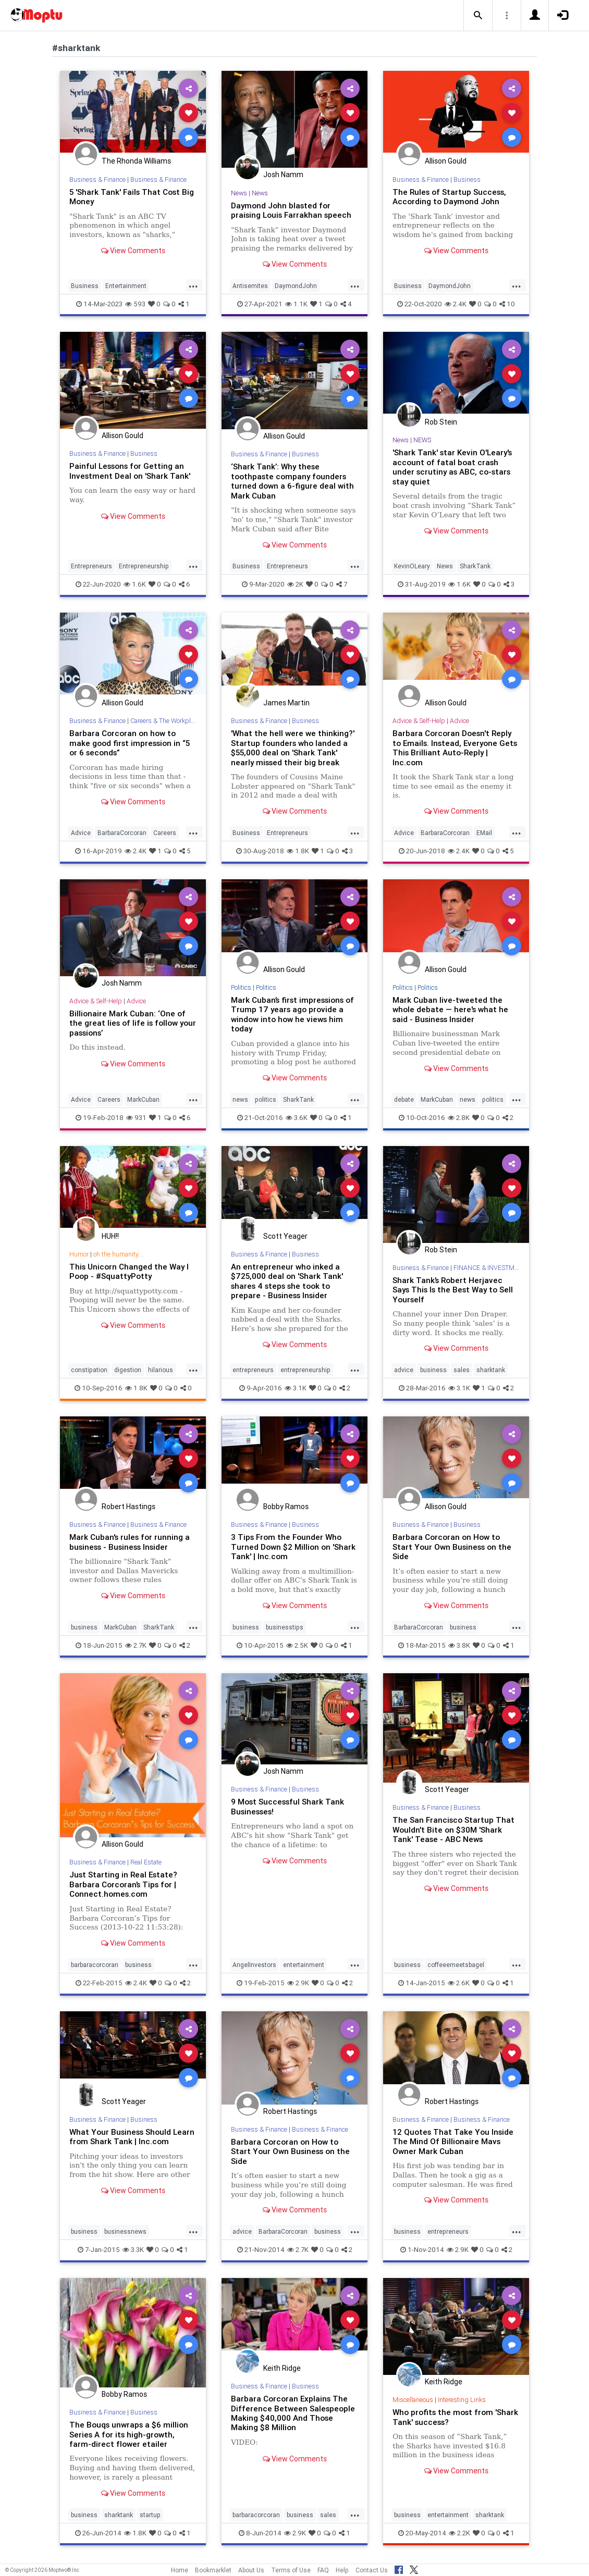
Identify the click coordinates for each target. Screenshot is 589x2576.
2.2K (459, 2533)
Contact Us (371, 2570)
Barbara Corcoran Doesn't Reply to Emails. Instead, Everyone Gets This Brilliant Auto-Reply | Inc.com (455, 747)
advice (403, 1370)
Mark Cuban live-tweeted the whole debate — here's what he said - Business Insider (450, 1009)
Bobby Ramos (286, 1506)
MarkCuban (143, 1099)
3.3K (133, 2249)
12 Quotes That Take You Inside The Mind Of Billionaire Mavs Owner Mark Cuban (452, 2141)
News (239, 193)
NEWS (423, 439)
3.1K (295, 1388)
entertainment (303, 1965)
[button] (478, 15)
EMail (484, 833)
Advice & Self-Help (419, 720)
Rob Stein (441, 422)
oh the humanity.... (118, 1254)
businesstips (284, 1627)
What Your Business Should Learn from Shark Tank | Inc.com (132, 2136)
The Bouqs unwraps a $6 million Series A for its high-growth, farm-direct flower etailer (128, 2434)
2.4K (456, 304)
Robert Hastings (128, 1506)
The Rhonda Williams (136, 161)
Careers (164, 833)
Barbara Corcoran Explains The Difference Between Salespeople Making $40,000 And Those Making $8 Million (293, 2413)
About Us (251, 2570)
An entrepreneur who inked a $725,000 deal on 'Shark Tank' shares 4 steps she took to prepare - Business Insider (287, 1281)
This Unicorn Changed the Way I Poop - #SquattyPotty (129, 1271)
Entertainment (125, 286)
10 (507, 304)
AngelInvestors (254, 1965)
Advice (81, 833)
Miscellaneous (412, 2399)
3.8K (459, 1645)
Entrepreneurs (91, 566)
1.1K (296, 304)
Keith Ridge (282, 2368)
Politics (241, 987)
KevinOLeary (412, 566)
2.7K (135, 1645)
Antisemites (250, 286)
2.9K (298, 1982)
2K (295, 584)
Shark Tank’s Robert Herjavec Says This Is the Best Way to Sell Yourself (453, 1289)
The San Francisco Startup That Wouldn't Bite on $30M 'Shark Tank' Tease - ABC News (453, 1829)
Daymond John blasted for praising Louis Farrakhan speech (291, 210)
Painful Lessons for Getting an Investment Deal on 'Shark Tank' (130, 470)
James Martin (286, 702)
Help (342, 2570)
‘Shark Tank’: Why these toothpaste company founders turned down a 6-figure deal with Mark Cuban (292, 481)
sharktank (490, 1370)
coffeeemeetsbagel (455, 1965)
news (240, 1099)
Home (179, 2570)
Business (85, 286)
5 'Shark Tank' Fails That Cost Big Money (132, 196)
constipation (89, 1370)
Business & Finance (97, 179)
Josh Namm (283, 174)
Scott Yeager (285, 1236)
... (193, 285)
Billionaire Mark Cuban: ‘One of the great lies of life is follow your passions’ (127, 1023)
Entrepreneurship (144, 566)
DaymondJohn (296, 286)
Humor (79, 1254)
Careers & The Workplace (166, 720)
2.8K (459, 1117)
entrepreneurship (305, 1370)
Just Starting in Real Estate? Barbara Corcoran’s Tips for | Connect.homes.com (123, 1884)
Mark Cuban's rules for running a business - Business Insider (129, 1541)
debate (404, 1099)
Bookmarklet (213, 2570)
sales (461, 1370)
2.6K (459, 1982)
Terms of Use (291, 2570)
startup (150, 2515)
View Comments (133, 250)
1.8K (298, 851)
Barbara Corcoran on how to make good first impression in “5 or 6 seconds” (129, 742)
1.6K (135, 584)
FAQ (323, 2570)
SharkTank (475, 566)
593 (135, 304)
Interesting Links (462, 2399)
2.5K (297, 1645)
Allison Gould (446, 161)
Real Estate (146, 1862)
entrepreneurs (253, 1370)
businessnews (125, 2231)
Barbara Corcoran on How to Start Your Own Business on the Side (451, 1546)
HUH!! (110, 1236)
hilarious (160, 1370)
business (433, 1370)
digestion (127, 1370)
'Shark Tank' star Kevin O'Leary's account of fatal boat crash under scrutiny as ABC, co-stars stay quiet (453, 466)
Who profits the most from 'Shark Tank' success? (455, 2416)
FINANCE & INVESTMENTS (493, 1267)
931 (136, 1117)
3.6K (297, 1117)
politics (265, 1099)
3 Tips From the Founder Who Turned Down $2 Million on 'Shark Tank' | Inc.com (293, 1546)
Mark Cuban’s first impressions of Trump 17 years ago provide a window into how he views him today (292, 1014)
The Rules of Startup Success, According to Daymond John (449, 196)
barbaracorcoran (94, 1965)
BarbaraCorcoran (121, 833)
